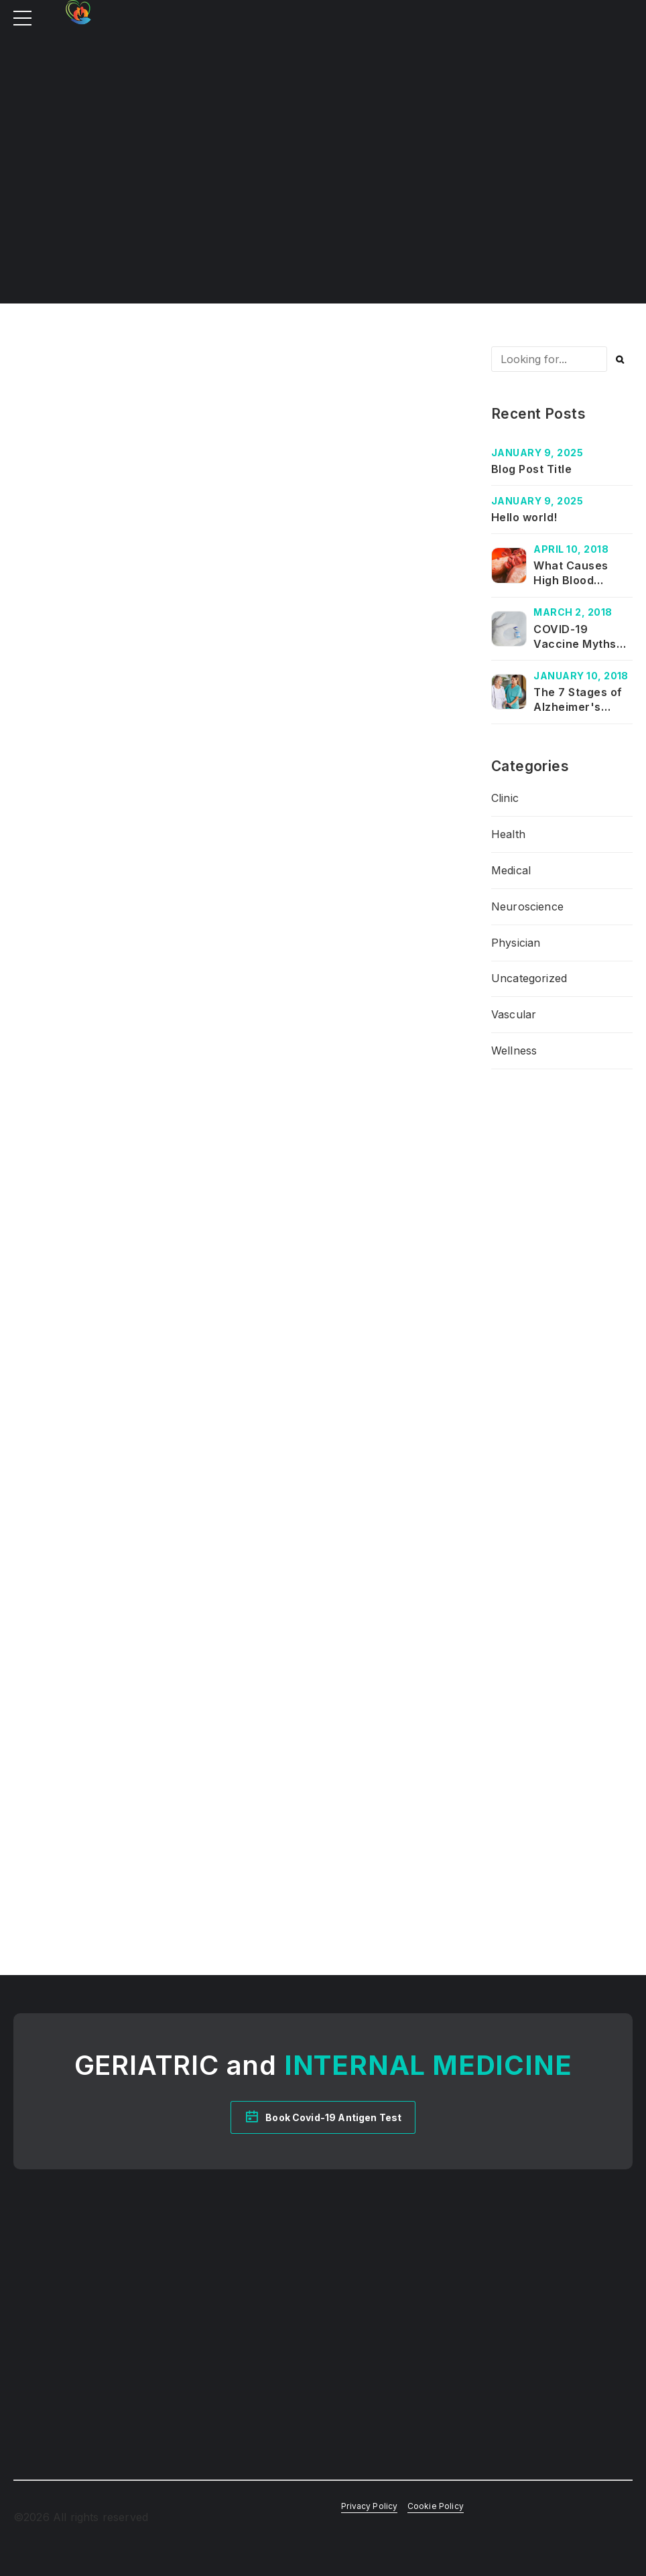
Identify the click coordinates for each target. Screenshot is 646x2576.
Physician (515, 942)
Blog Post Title (531, 469)
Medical (511, 870)
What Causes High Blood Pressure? (570, 580)
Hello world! (524, 517)
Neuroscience (527, 906)
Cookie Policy (435, 2506)
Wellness (514, 1050)
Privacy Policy (369, 2506)
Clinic (505, 798)
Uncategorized (529, 978)
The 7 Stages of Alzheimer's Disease (577, 707)
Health (508, 834)
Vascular (513, 1014)
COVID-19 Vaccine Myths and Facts (574, 644)
